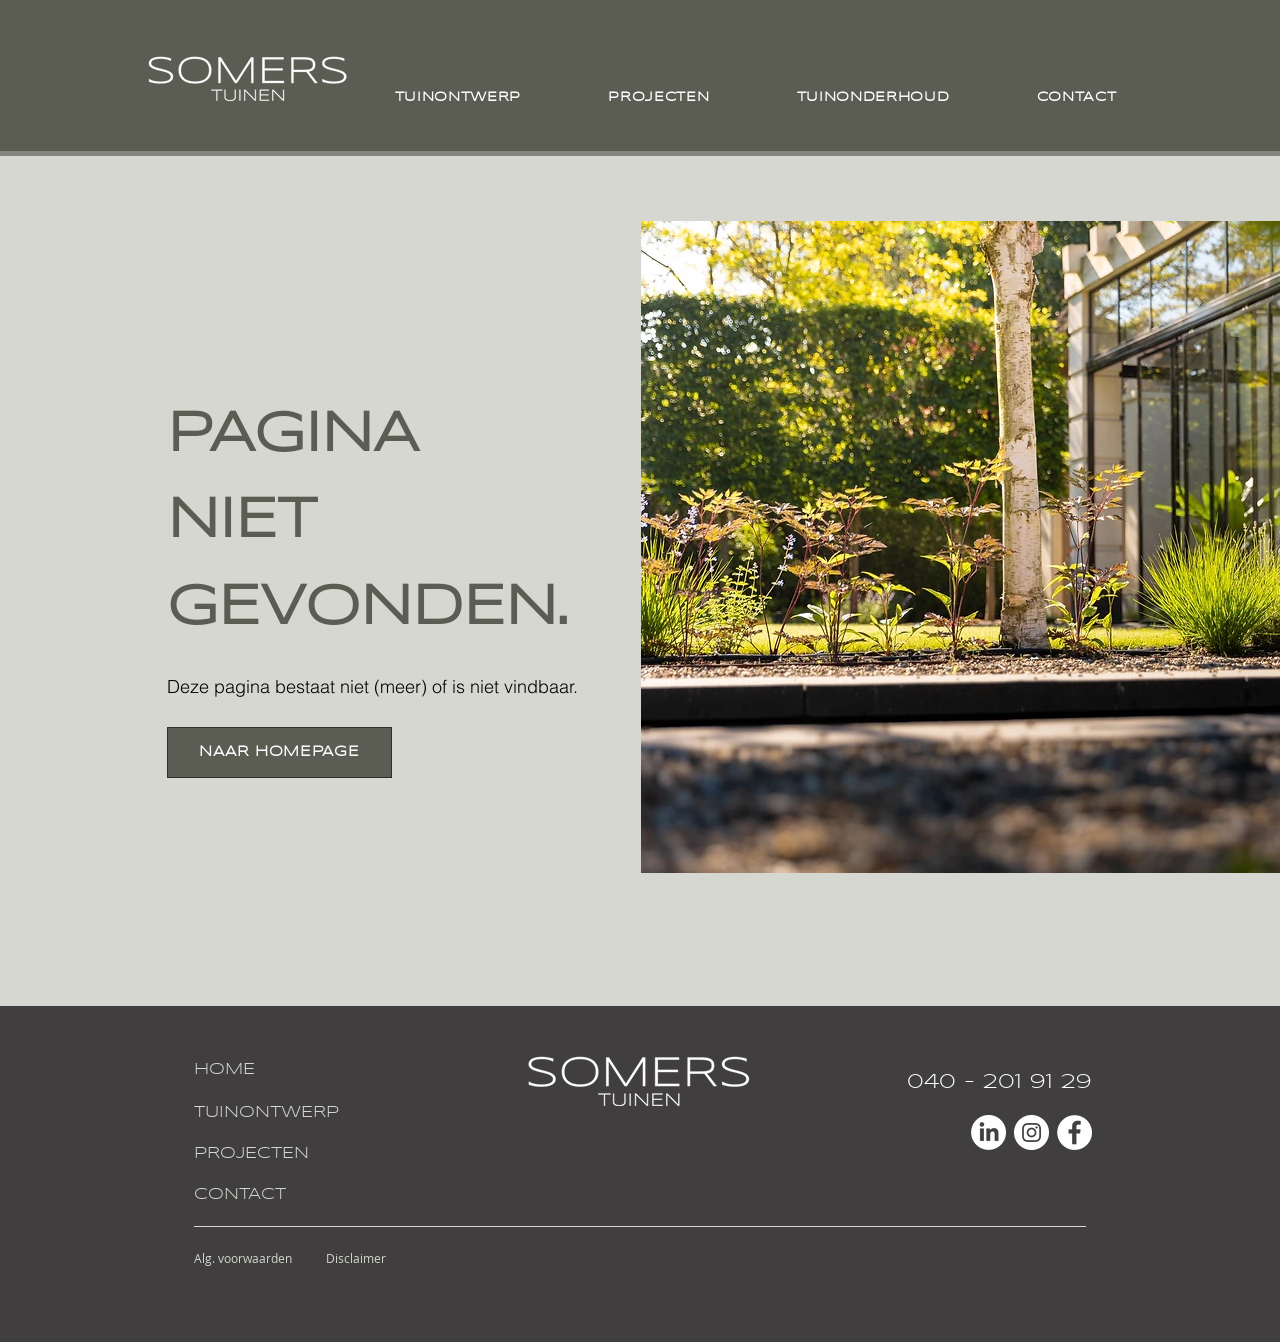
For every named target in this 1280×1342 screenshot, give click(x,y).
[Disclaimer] (356, 1258)
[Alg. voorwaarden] (243, 1258)
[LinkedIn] (988, 1132)
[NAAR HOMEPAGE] (279, 752)
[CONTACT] (268, 1195)
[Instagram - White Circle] (1031, 1132)
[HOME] (268, 1070)
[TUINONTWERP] (268, 1113)
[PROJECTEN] (268, 1154)
